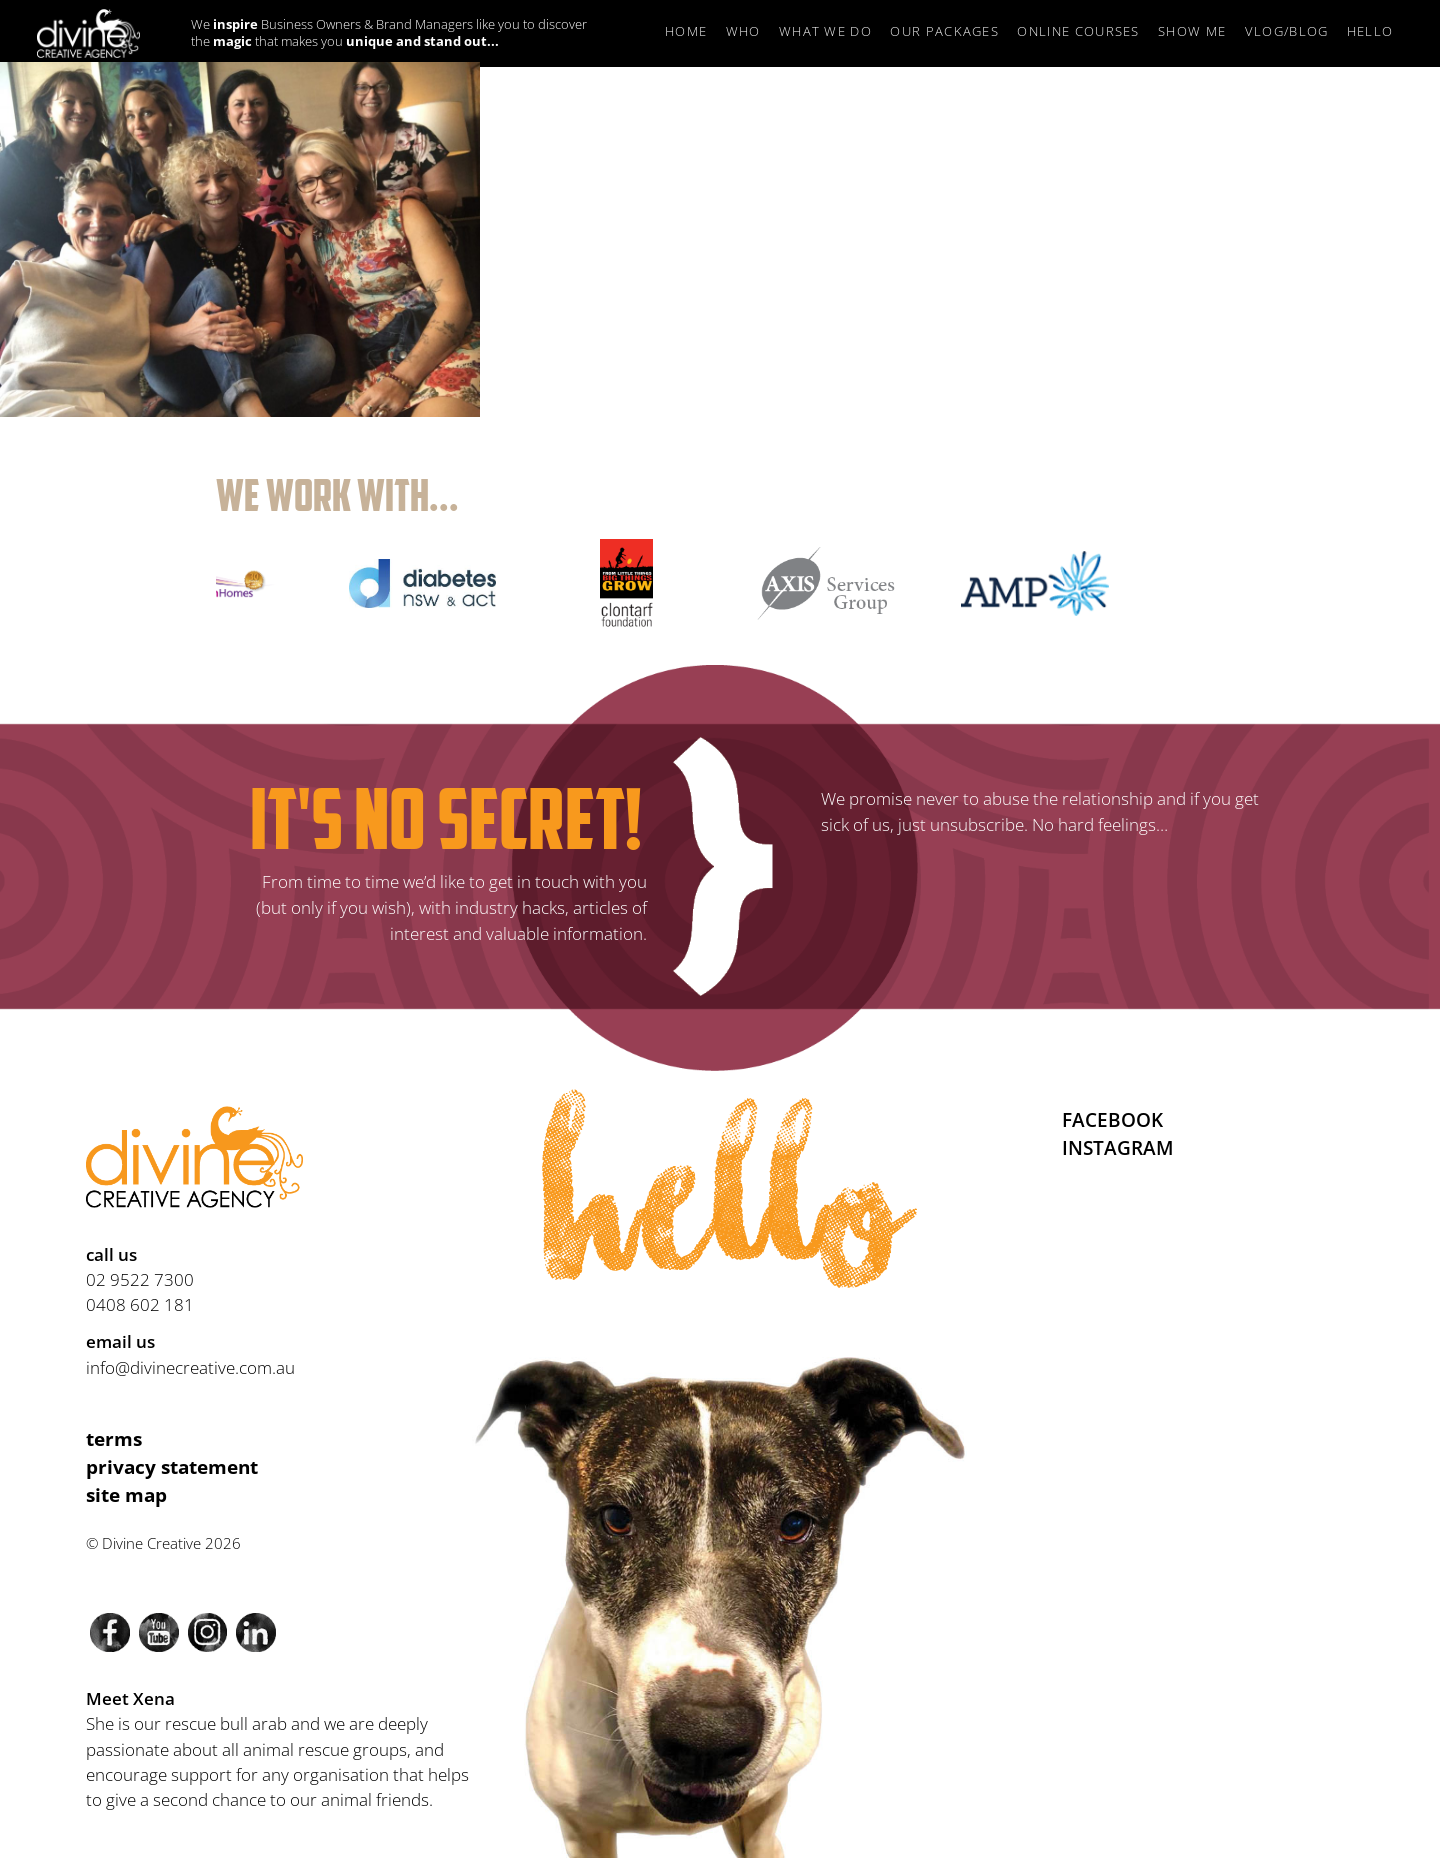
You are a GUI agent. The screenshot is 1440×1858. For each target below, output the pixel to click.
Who (743, 31)
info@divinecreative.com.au (190, 1367)
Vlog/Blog (1287, 31)
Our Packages (944, 31)
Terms (114, 1438)
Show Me (1192, 31)
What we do (825, 31)
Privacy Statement (172, 1466)
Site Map (126, 1494)
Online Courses (1078, 31)
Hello (1370, 31)
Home (686, 31)
